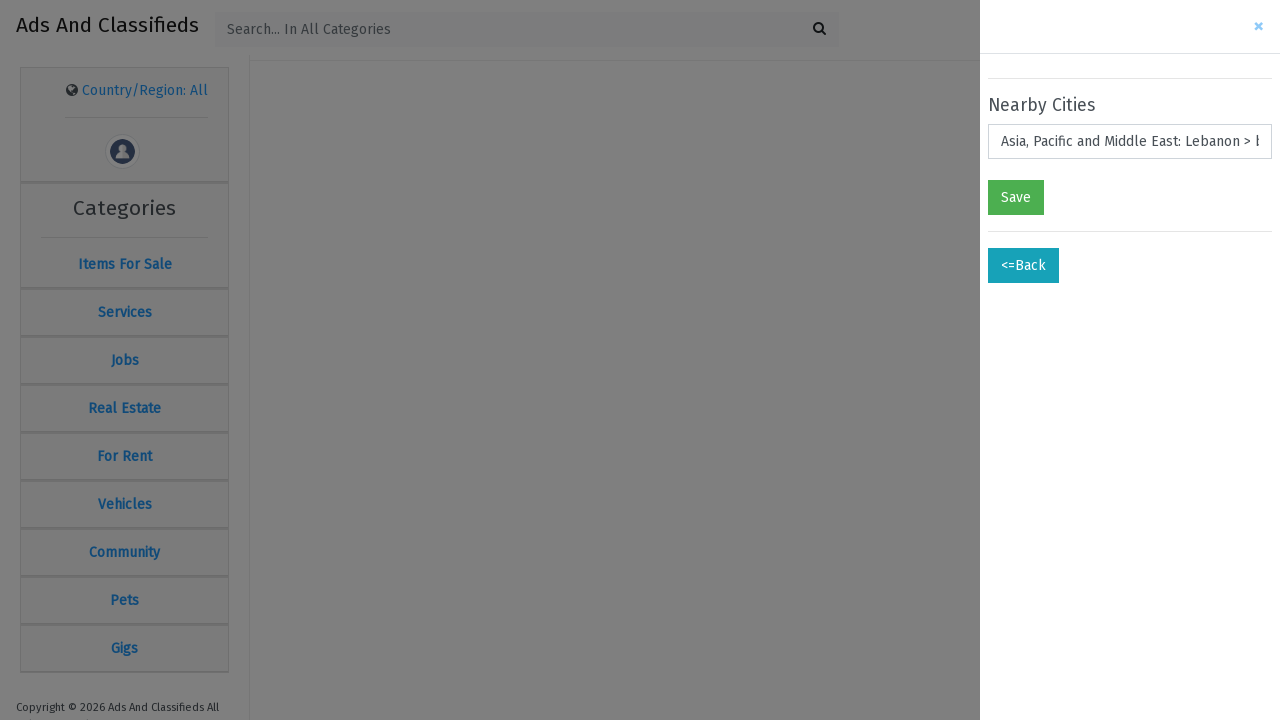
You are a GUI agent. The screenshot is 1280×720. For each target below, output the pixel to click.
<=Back (1023, 265)
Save (1016, 197)
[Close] (1258, 26)
